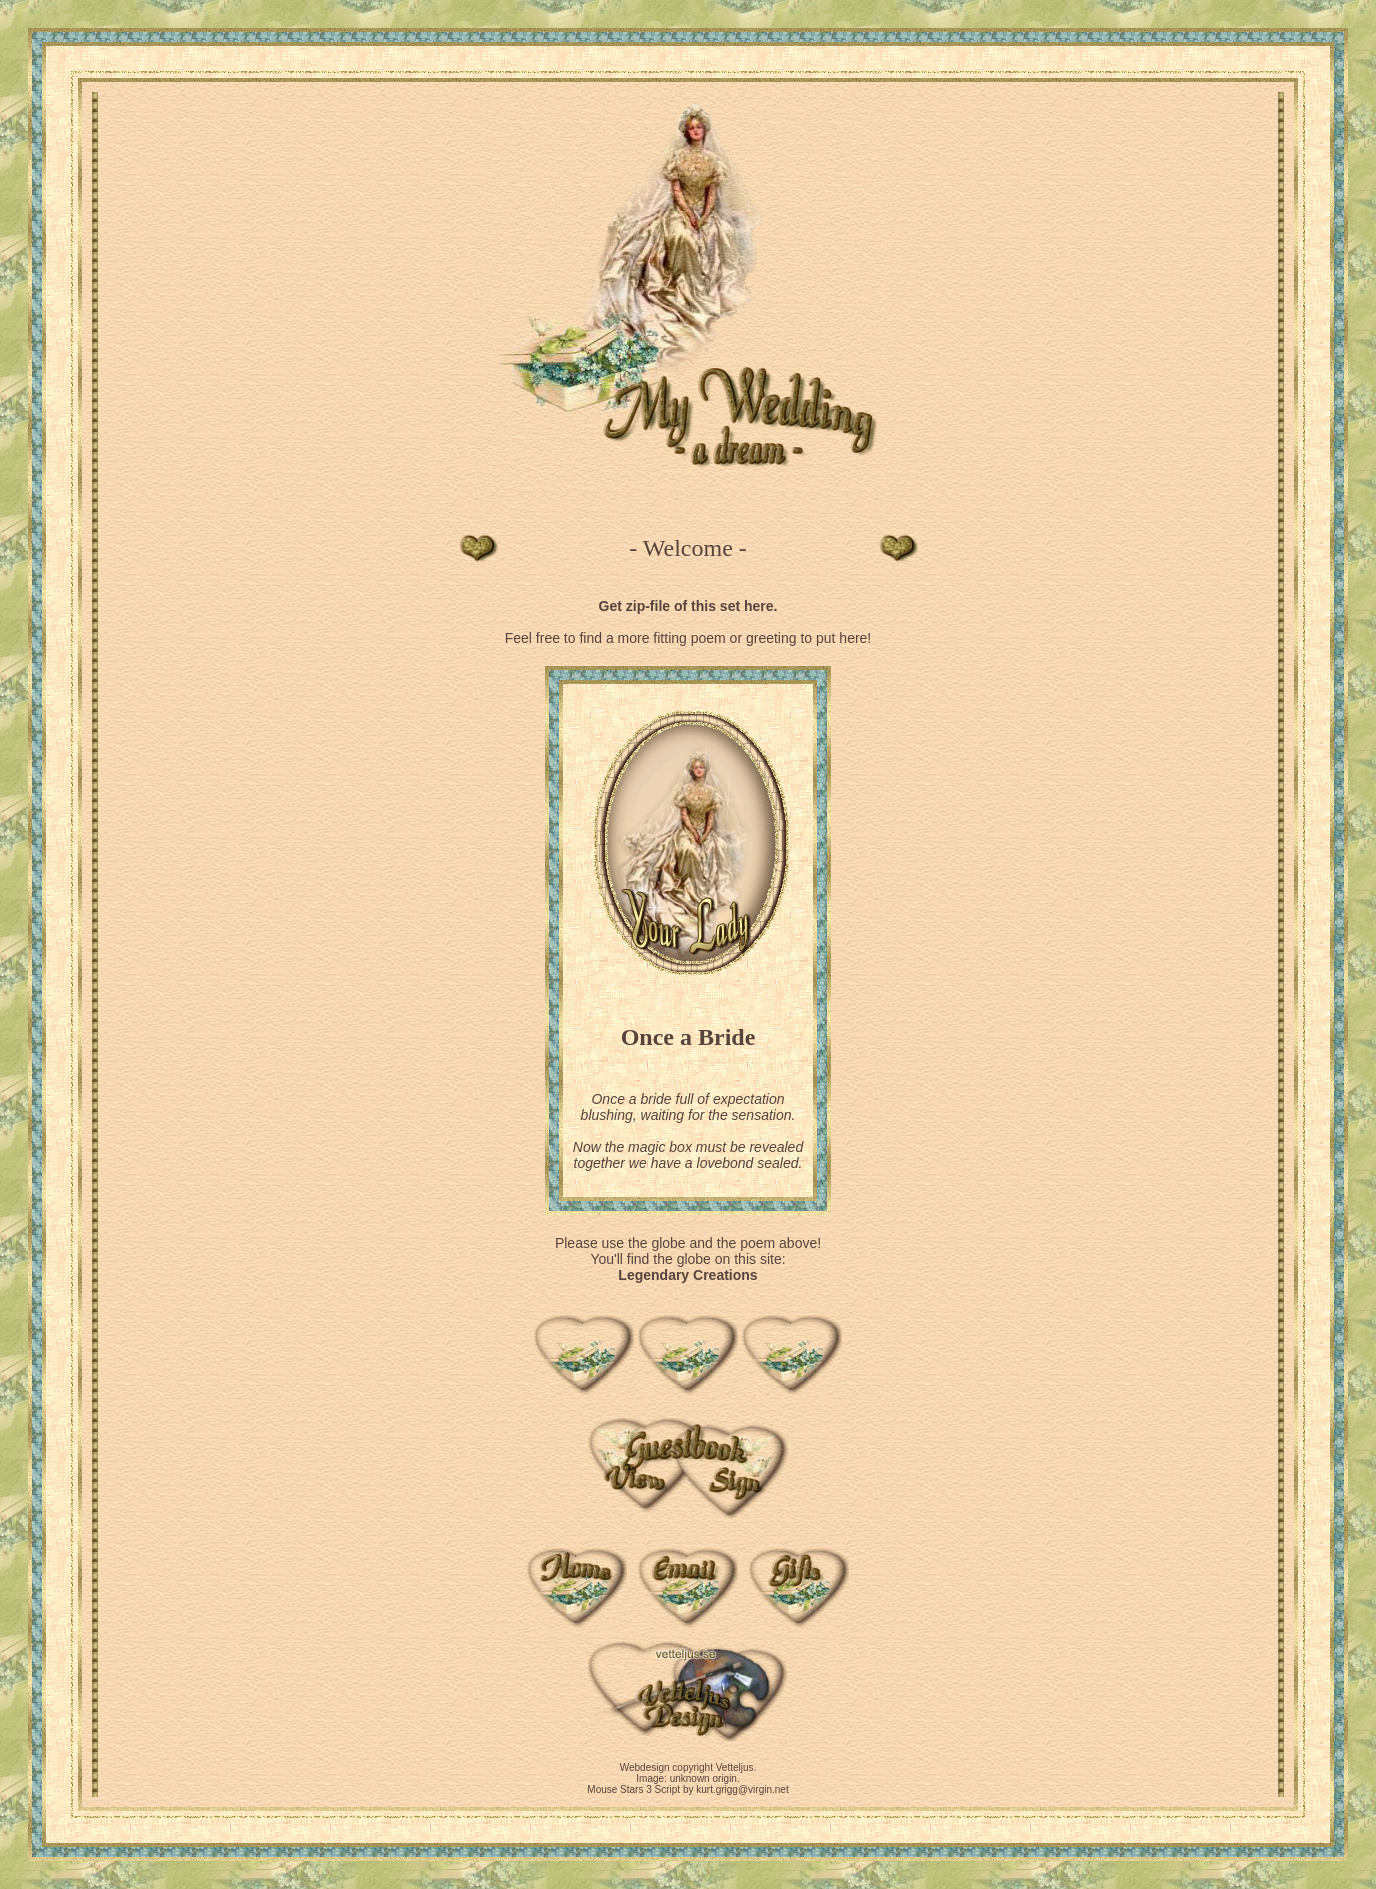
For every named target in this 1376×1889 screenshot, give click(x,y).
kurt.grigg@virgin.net (742, 1789)
